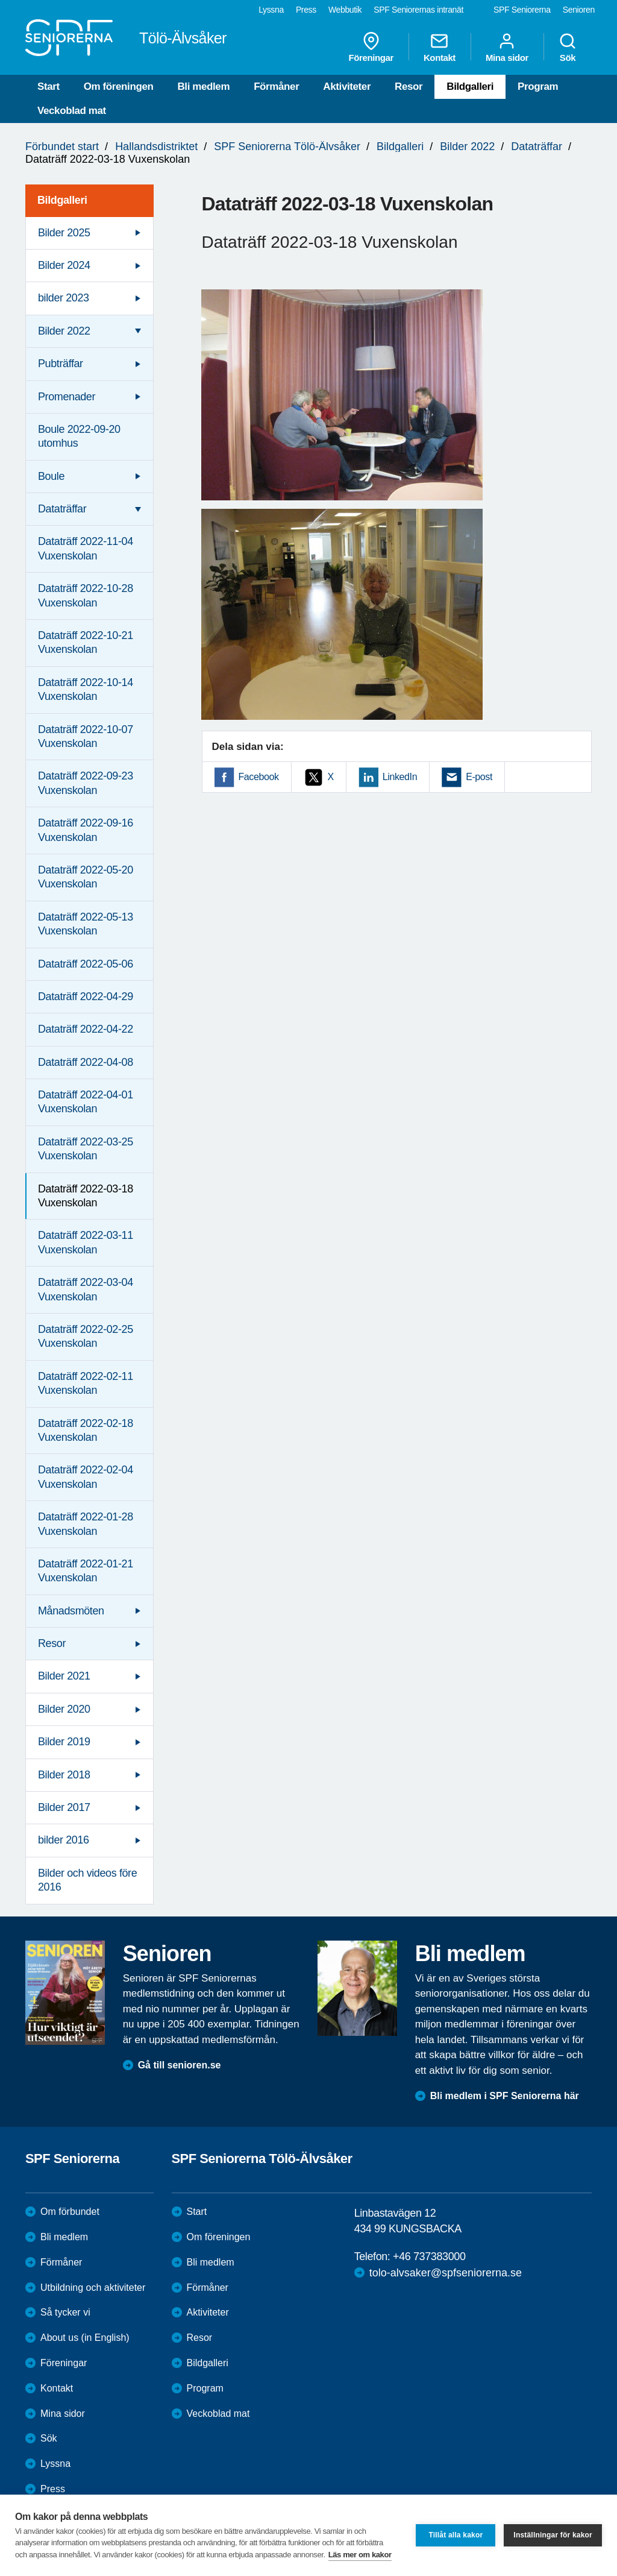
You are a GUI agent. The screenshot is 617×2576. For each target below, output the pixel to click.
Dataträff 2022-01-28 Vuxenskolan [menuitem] (85, 1524)
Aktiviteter (347, 86)
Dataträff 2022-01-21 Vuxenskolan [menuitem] (85, 1571)
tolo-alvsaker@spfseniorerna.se (445, 2273)
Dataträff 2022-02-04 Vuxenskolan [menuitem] (85, 1477)
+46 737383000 (429, 2256)
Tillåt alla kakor (455, 2535)
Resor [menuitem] (52, 1643)
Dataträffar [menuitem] (62, 509)
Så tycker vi (65, 2312)
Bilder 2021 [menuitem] (64, 1676)
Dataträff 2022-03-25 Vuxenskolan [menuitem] (85, 1149)
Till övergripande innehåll (0, 0)
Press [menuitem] (306, 9)
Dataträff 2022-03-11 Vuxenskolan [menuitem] (85, 1242)
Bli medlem (203, 86)
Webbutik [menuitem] (345, 9)
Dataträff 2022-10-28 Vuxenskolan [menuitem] (85, 595)
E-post (479, 777)
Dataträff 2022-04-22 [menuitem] (85, 1029)
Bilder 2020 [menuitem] (64, 1709)
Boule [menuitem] (51, 476)
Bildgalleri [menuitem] (62, 200)
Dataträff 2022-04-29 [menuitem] (85, 996)
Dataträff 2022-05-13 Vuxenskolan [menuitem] (85, 924)
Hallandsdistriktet (156, 146)
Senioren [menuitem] (579, 9)
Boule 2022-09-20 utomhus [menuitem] (79, 436)
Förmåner (276, 86)
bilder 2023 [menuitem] (63, 298)
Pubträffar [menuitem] (60, 363)
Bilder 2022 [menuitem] (64, 331)
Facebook (259, 777)
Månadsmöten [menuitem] (71, 1611)
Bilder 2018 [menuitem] (64, 1775)
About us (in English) (85, 2337)
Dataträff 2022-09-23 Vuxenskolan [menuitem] (85, 783)
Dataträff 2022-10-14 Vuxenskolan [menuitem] (85, 689)
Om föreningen (119, 86)
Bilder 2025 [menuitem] (64, 233)
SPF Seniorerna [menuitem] (522, 9)
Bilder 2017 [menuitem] (64, 1807)
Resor (408, 86)
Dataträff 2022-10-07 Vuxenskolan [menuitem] (85, 736)
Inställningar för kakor (552, 2535)
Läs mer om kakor (360, 2554)
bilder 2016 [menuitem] (63, 1840)
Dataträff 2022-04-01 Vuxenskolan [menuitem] (85, 1102)
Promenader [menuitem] (66, 397)
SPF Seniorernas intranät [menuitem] (418, 9)
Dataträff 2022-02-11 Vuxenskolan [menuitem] (85, 1383)
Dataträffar (536, 146)
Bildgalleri (469, 86)
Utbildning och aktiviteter (92, 2287)
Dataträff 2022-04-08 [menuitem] (85, 1062)
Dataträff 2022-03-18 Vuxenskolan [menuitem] (85, 1196)
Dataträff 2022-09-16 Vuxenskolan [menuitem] (85, 830)
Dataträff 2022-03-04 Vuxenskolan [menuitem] (85, 1289)
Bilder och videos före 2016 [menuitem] (87, 1880)
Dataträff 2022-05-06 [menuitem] (85, 964)
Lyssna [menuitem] (271, 9)
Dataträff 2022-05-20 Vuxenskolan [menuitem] (85, 877)
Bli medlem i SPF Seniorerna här (504, 2096)
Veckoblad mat (71, 110)
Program (538, 86)
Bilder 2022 (467, 146)
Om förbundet (69, 2211)
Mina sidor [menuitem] (507, 47)
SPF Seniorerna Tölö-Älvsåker (287, 146)
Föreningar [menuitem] (371, 47)
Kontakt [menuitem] (440, 47)
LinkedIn (400, 777)
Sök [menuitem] (568, 47)
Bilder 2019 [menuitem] (64, 1742)
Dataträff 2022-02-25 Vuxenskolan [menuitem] (85, 1336)
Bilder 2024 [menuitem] (64, 265)
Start (48, 86)
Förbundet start (62, 146)
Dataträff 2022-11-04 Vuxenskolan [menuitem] (85, 548)
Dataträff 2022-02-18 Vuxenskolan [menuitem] (85, 1430)
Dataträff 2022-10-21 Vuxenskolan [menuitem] (85, 642)
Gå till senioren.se (179, 2065)
